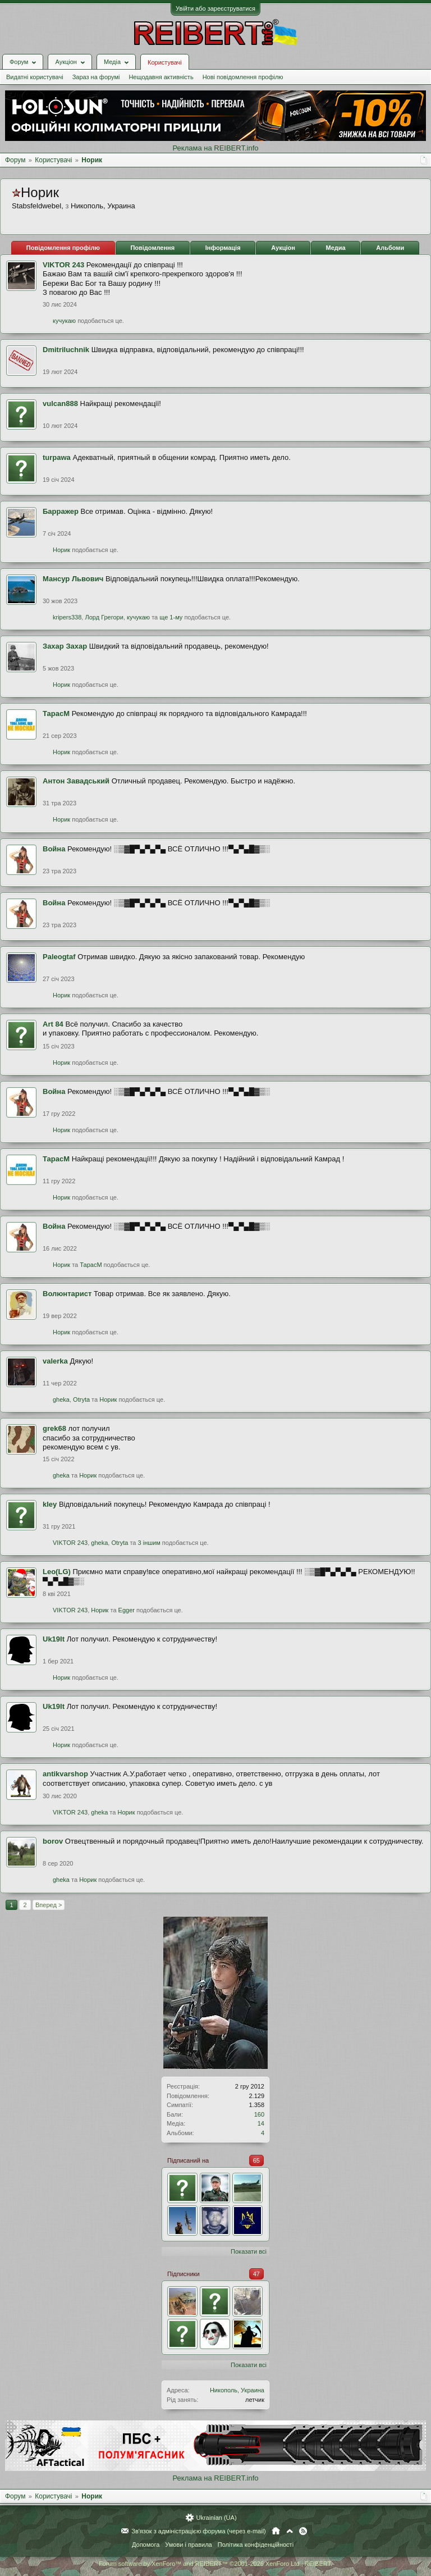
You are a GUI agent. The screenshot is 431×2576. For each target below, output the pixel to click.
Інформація (223, 247)
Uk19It (54, 1639)
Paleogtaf (59, 956)
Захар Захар (65, 646)
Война (54, 849)
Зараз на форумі (96, 77)
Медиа (336, 247)
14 (261, 2123)
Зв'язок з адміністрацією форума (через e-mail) (198, 2531)
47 (256, 2273)
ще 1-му (170, 617)
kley (50, 1504)
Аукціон (283, 247)
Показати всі (249, 2251)
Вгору (290, 2531)
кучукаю (64, 320)
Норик (61, 549)
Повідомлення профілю (63, 247)
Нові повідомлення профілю (243, 77)
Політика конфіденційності (256, 2544)
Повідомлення (152, 247)
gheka (61, 1399)
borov (53, 1841)
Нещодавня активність (161, 77)
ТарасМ (56, 713)
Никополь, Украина (237, 2390)
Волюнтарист (67, 1293)
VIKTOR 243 (63, 265)
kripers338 (67, 617)
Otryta (81, 1399)
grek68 (54, 1428)
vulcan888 (60, 403)
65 (256, 2160)
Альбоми (390, 247)
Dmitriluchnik (66, 349)
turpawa (57, 457)
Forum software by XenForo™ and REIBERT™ (215, 2563)
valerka (55, 1361)
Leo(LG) (57, 1571)
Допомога (145, 2544)
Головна (276, 2531)
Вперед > (48, 1905)
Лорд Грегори (104, 617)
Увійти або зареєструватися (215, 8)
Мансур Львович (73, 579)
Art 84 (53, 1024)
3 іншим (149, 1542)
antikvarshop (65, 1774)
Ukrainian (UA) (216, 2517)
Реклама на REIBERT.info (215, 148)
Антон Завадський (76, 781)
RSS (303, 2531)
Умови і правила (188, 2544)
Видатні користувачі (34, 77)
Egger (126, 1610)
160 (259, 2114)
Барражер (61, 511)
